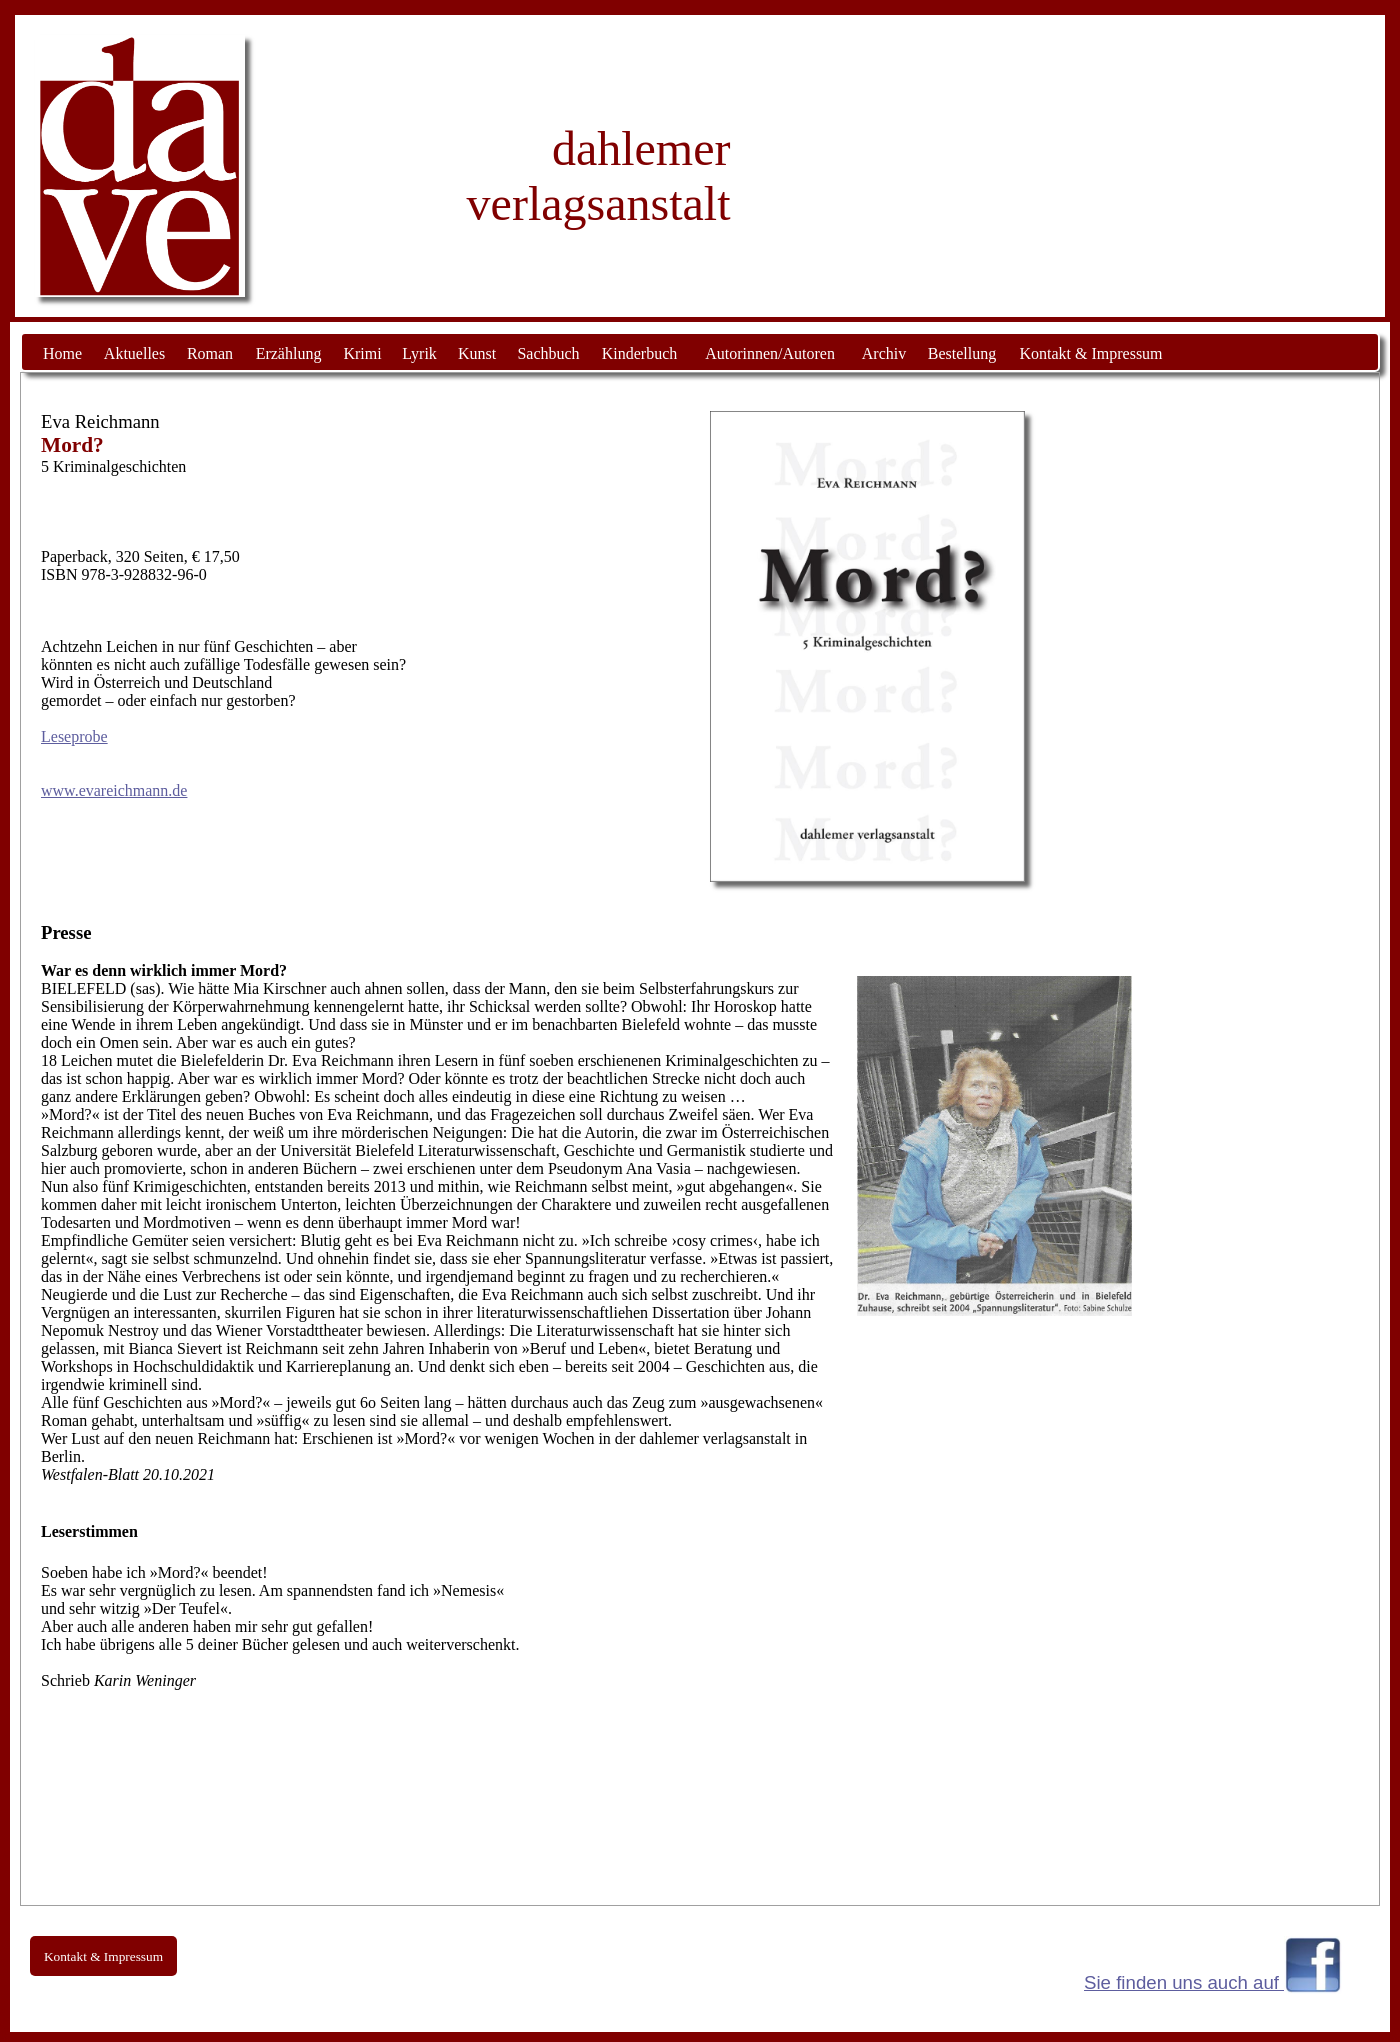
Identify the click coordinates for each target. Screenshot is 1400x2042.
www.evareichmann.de (114, 790)
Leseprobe (74, 736)
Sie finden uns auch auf (1184, 1982)
